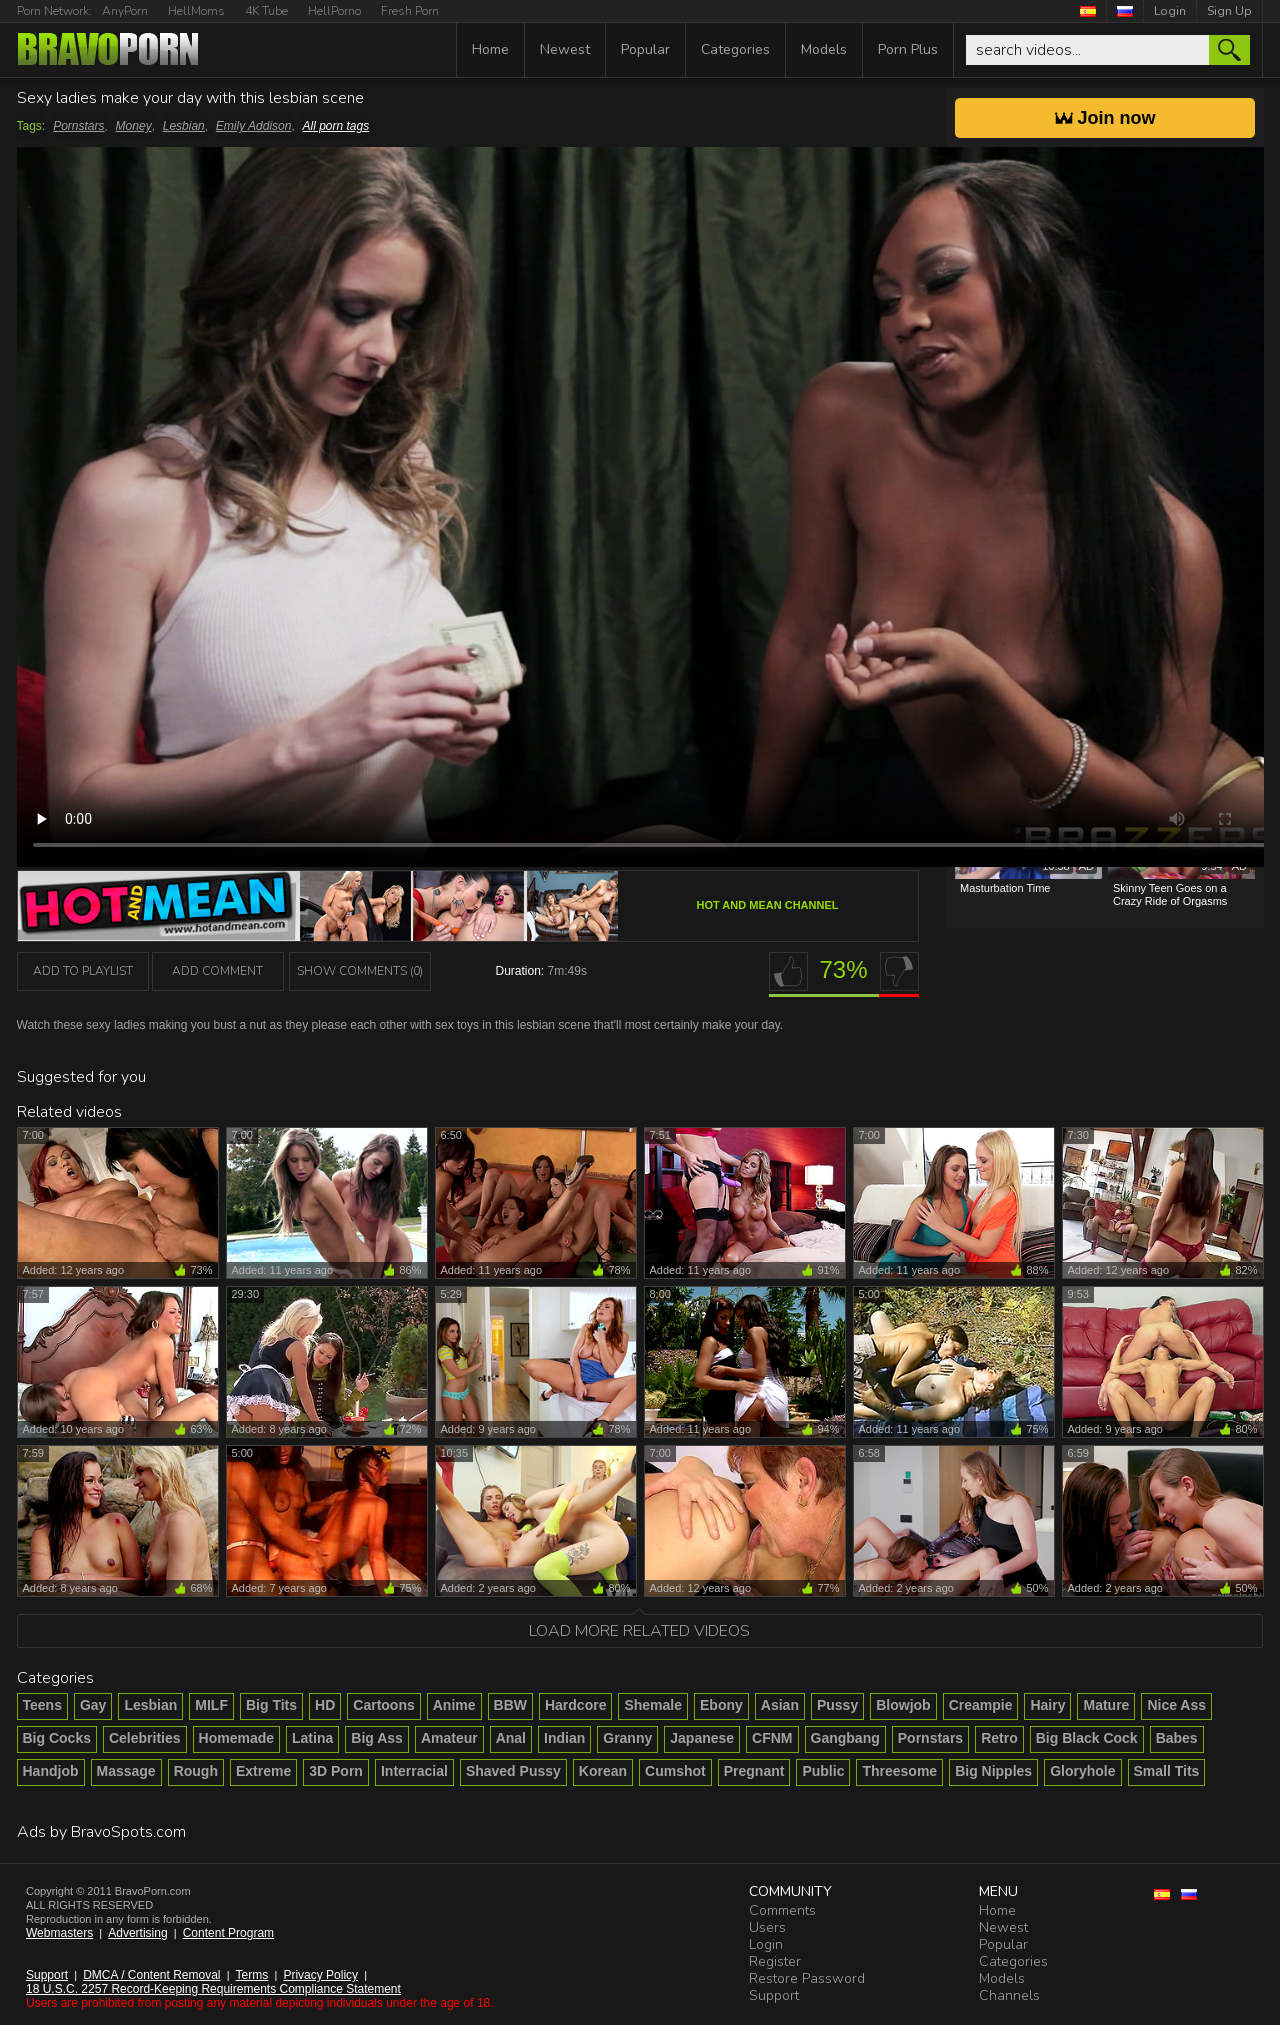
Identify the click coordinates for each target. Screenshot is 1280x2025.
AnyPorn (125, 11)
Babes (1177, 1738)
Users (767, 1927)
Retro (999, 1738)
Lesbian (184, 126)
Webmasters (59, 1933)
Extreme (263, 1771)
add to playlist (83, 971)
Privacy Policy (320, 1975)
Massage (126, 1771)
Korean (603, 1771)
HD (325, 1705)
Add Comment (217, 971)
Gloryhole (1082, 1771)
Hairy (1047, 1705)
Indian (564, 1738)
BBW (510, 1705)
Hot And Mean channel (768, 905)
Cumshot (675, 1771)
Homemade (236, 1738)
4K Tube (266, 11)
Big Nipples (993, 1771)
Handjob (51, 1771)
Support (47, 1975)
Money (134, 126)
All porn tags (335, 126)
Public (823, 1771)
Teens (42, 1705)
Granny (627, 1738)
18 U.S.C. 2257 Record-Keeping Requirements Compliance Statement (213, 1989)
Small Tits (1167, 1771)
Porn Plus (908, 49)
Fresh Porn (410, 11)
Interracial (414, 1771)
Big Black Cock (1087, 1738)
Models (824, 49)
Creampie (981, 1705)
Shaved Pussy (513, 1771)
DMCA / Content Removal (151, 1975)
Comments (782, 1910)
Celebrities (145, 1738)
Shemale (653, 1705)
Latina (312, 1738)
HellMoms (196, 11)
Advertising (137, 1933)
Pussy (837, 1705)
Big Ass (377, 1738)
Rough (196, 1771)
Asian (780, 1705)
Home (490, 49)
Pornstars (78, 126)
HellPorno (334, 11)
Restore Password (807, 1978)
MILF (211, 1705)
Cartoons (383, 1705)
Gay (93, 1705)
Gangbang (845, 1738)
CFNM (772, 1738)
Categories (735, 49)
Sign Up (1229, 11)
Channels (1009, 1995)
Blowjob (903, 1705)
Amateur (449, 1738)
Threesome (899, 1771)
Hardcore (575, 1705)
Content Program (228, 1933)
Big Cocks (57, 1738)
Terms (252, 1975)
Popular (645, 49)
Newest (565, 49)
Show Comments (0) (360, 971)
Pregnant (754, 1771)
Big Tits (271, 1705)
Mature (1106, 1705)
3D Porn (336, 1771)
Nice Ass (1176, 1705)
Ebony (721, 1705)
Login (1170, 11)
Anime (454, 1705)
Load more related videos (639, 1631)
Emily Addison (254, 126)
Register (775, 1961)
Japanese (702, 1738)
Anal (511, 1738)
